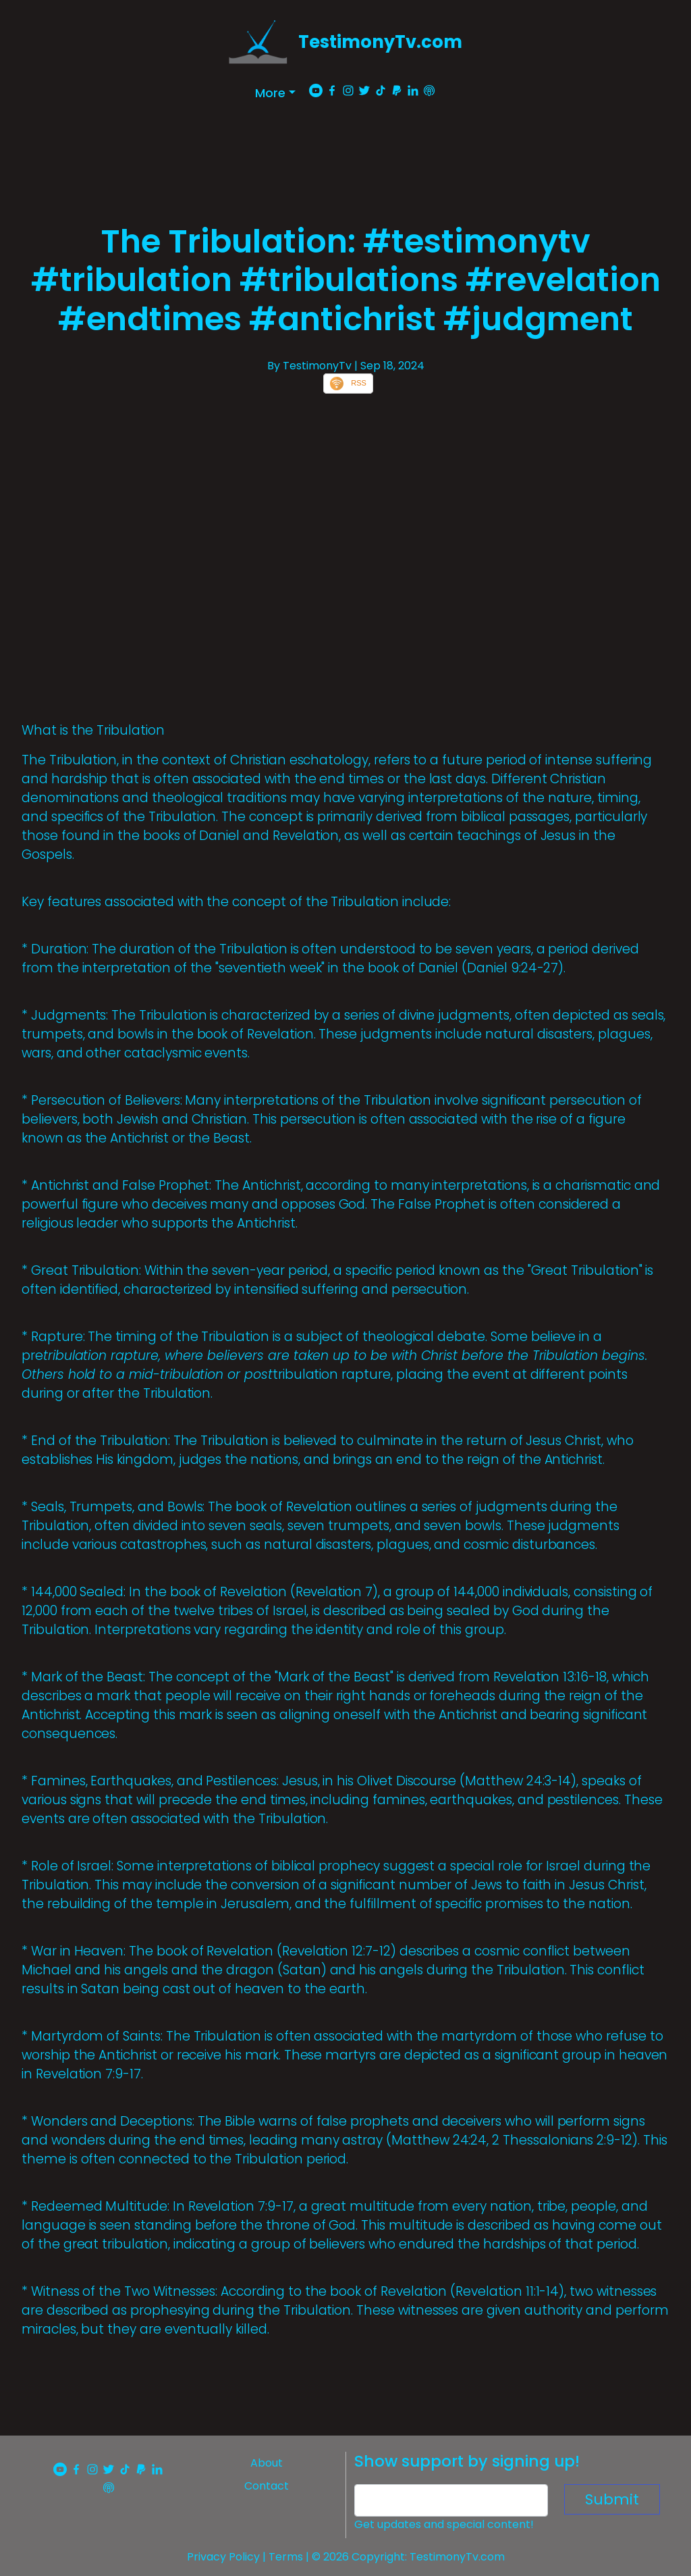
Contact (266, 2486)
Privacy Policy (223, 2557)
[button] (275, 92)
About (266, 2463)
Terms (286, 2557)
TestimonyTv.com (380, 42)
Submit (612, 2499)
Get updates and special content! (444, 2524)
